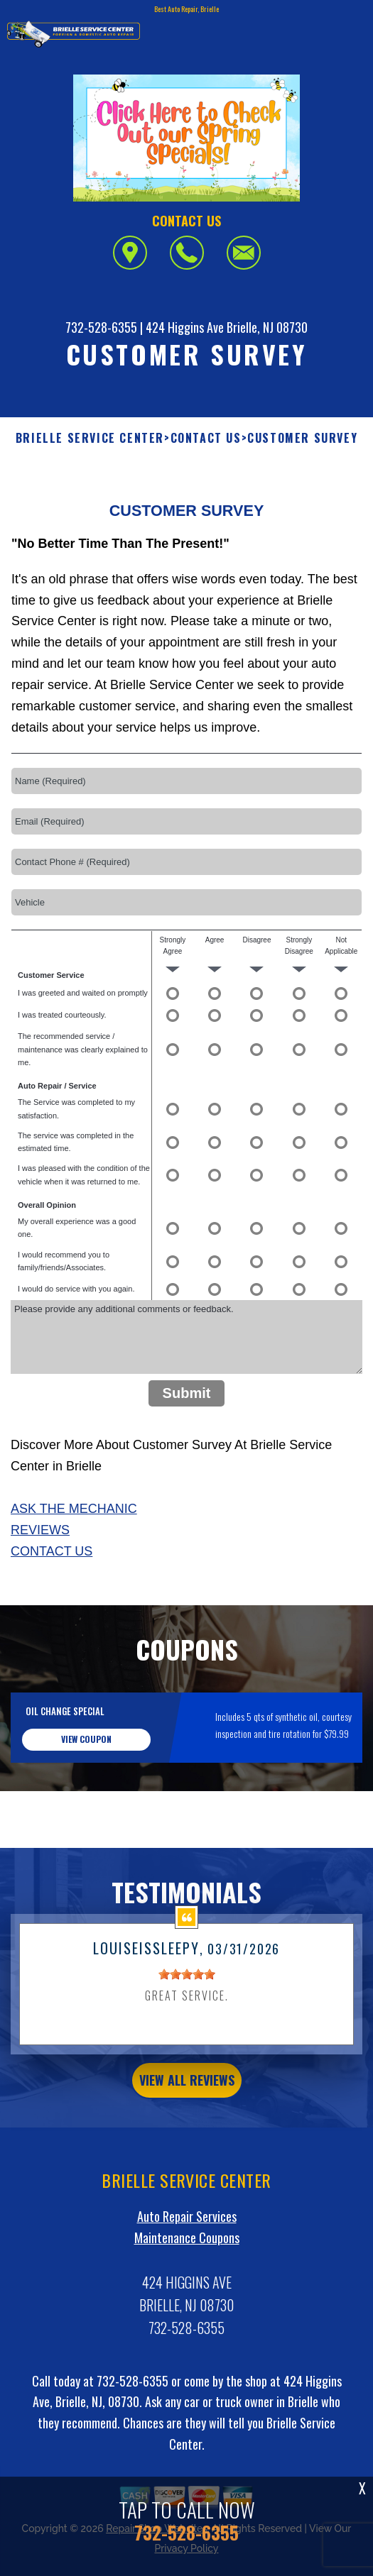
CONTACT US (206, 438)
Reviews (40, 1579)
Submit (187, 1442)
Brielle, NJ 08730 (267, 327)
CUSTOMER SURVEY (302, 438)
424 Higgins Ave (185, 327)
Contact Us (51, 1599)
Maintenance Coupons (186, 2286)
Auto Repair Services (187, 2264)
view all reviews (186, 2129)
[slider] (186, 2023)
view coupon (86, 1788)
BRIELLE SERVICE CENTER (90, 438)
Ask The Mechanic (74, 1558)
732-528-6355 (101, 327)
